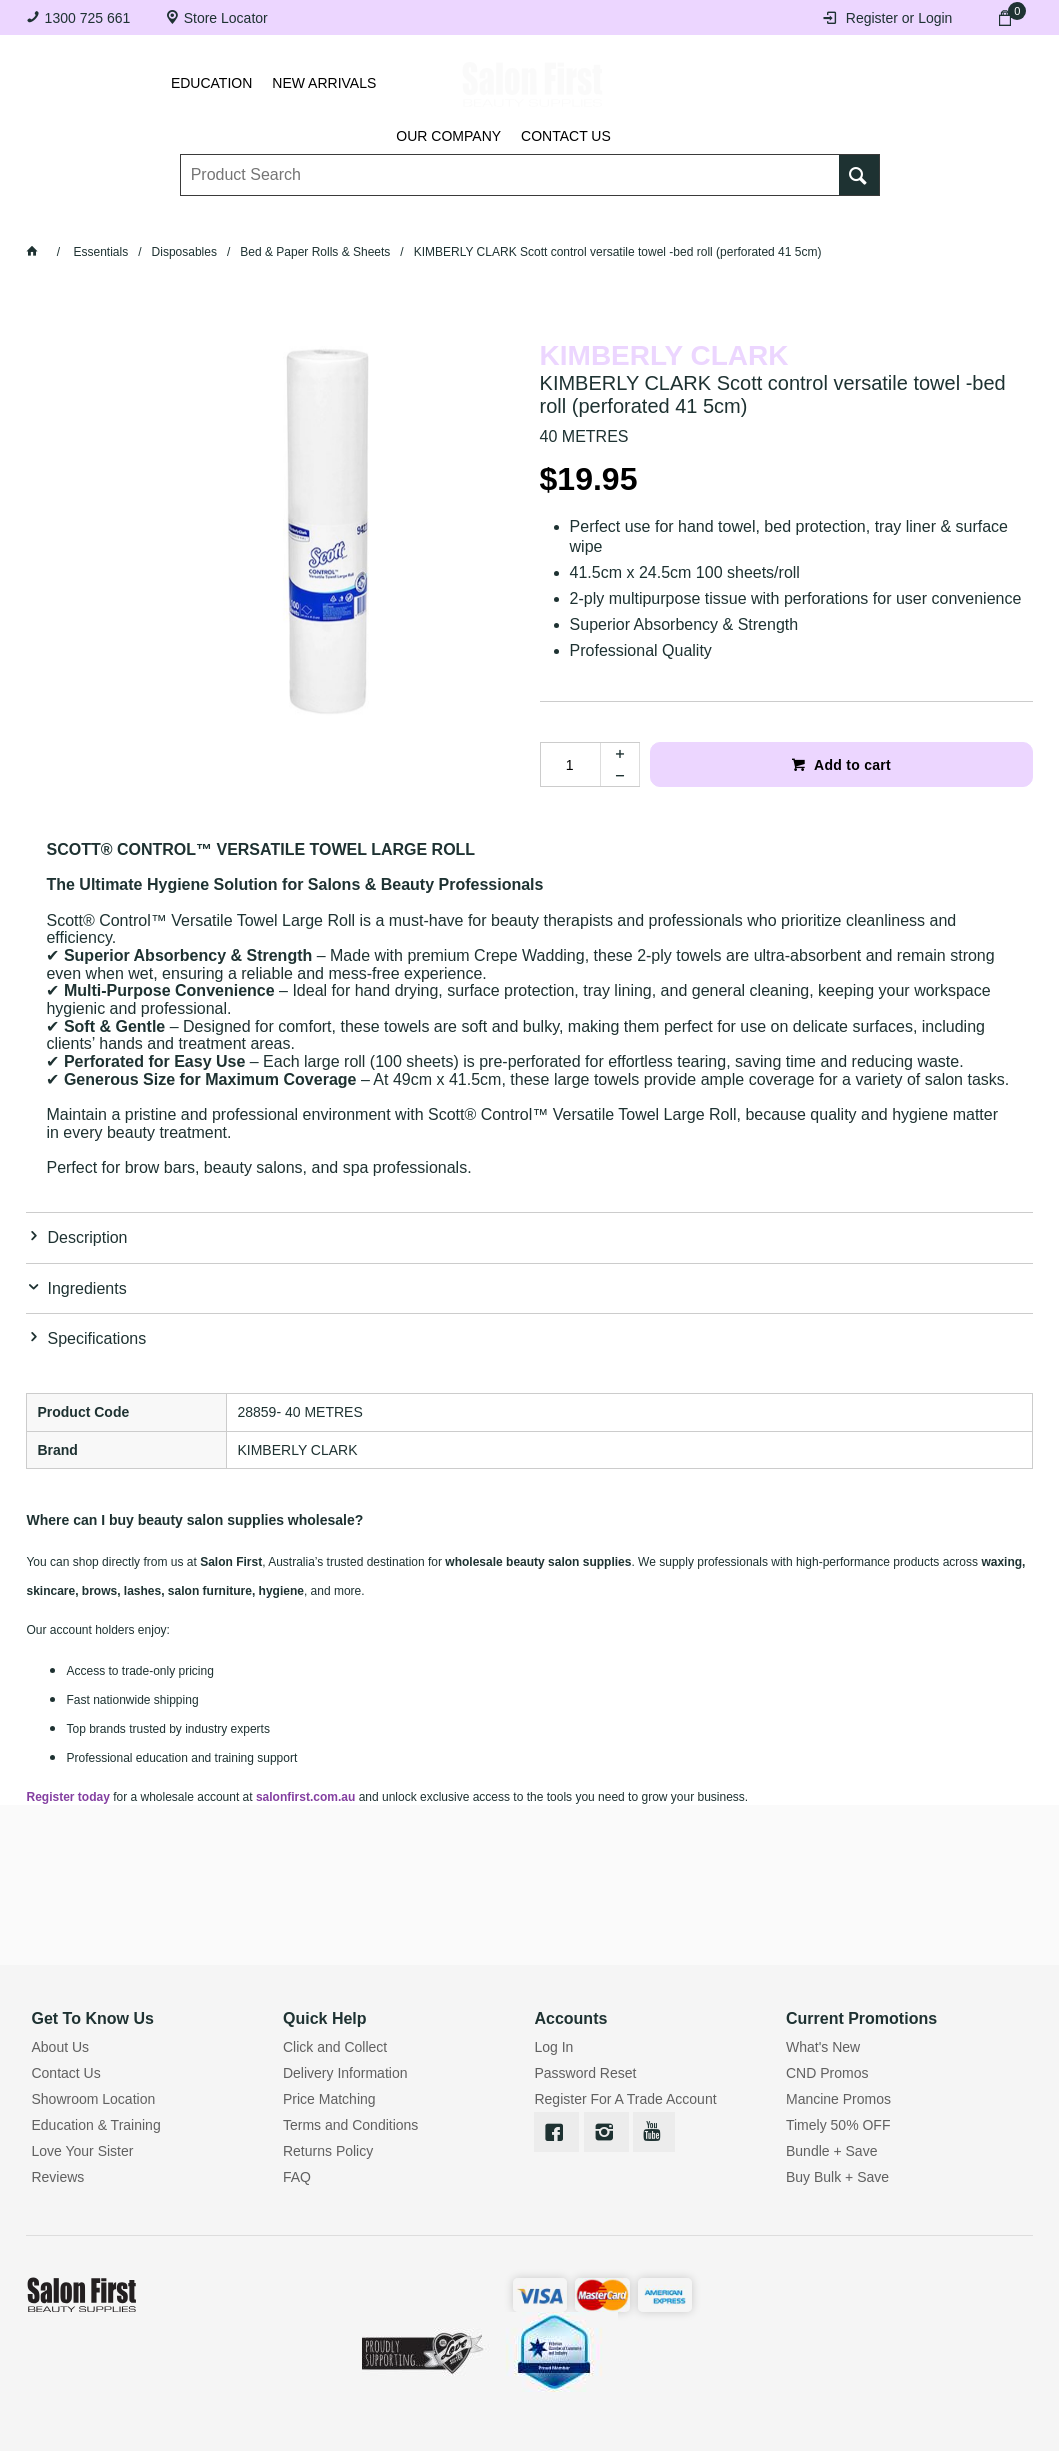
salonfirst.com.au (305, 1797)
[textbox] (509, 161)
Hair (677, 218)
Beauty (756, 218)
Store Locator (226, 18)
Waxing (598, 218)
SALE (929, 218)
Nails (422, 218)
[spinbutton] (570, 764)
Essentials (326, 218)
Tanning (507, 218)
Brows (226, 218)
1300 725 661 (88, 18)
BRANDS (846, 218)
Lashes (138, 218)
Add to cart (850, 765)
